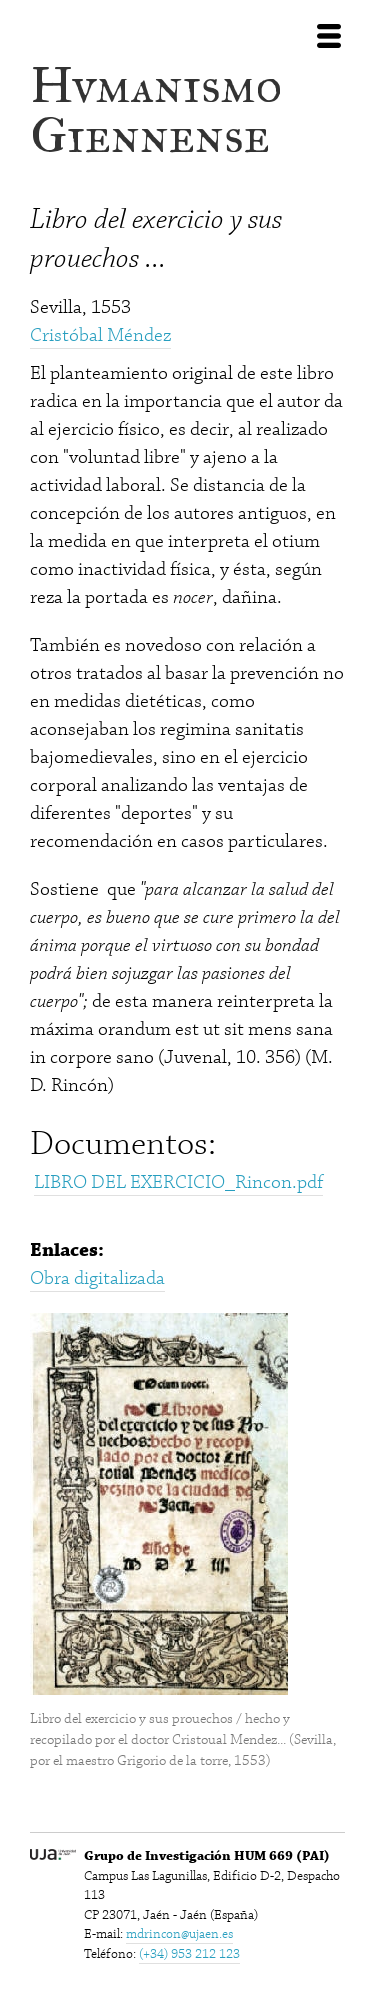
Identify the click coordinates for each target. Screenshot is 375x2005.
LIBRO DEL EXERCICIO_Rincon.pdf (178, 1182)
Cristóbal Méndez (100, 335)
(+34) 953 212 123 (189, 1954)
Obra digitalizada (97, 1278)
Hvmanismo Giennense (156, 110)
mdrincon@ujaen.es (179, 1934)
